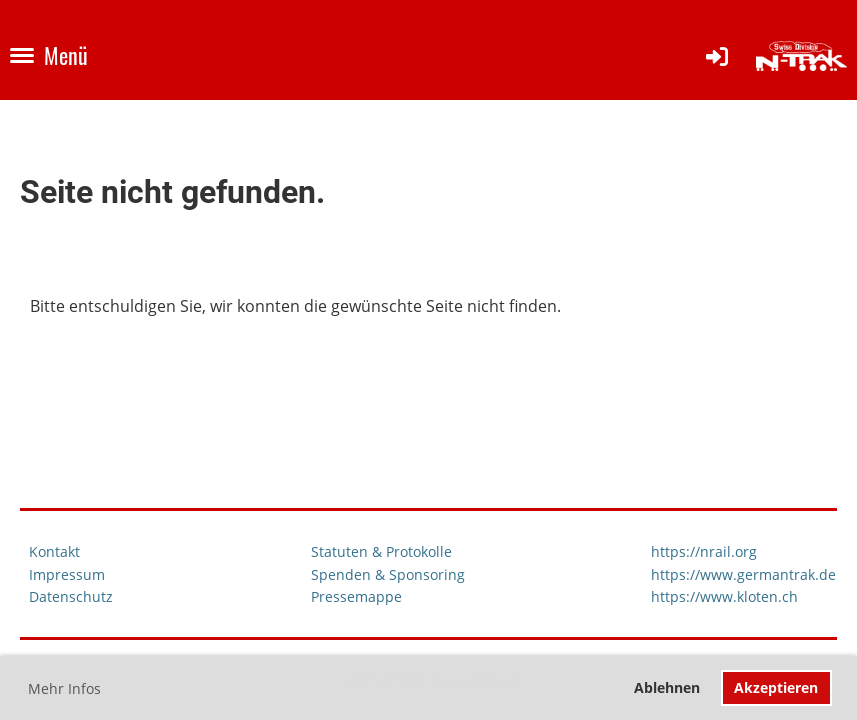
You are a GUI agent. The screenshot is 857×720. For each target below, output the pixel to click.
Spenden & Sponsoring (388, 574)
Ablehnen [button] (667, 687)
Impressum (67, 574)
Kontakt (54, 551)
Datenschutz (71, 596)
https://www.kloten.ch (724, 596)
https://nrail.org (704, 551)
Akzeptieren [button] (776, 687)
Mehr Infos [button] (64, 688)
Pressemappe (356, 596)
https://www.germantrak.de (743, 574)
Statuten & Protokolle (381, 551)
